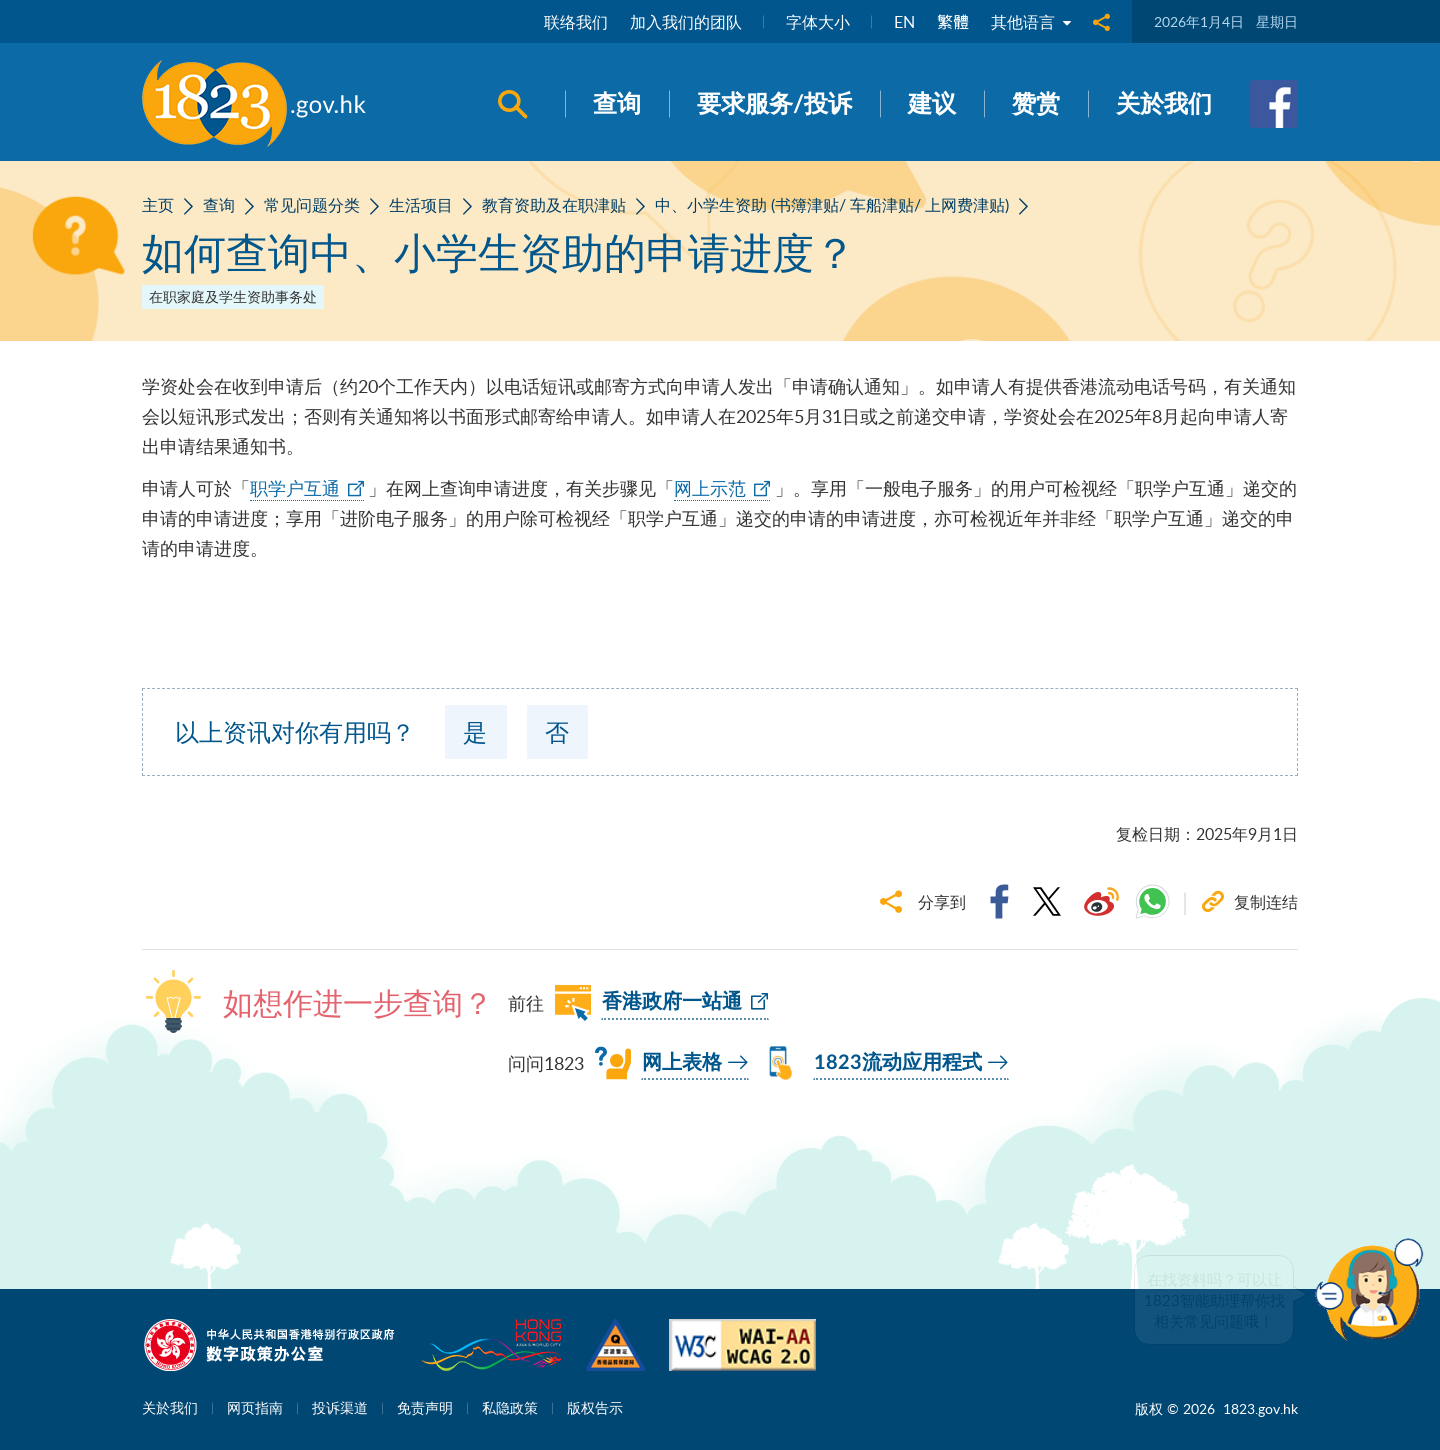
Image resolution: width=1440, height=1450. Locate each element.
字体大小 (818, 22)
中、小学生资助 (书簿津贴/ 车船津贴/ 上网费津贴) (832, 205)
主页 (158, 205)
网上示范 (710, 488)
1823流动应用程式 (898, 1063)
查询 (219, 205)
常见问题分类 (312, 205)
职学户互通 (295, 488)
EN (904, 22)
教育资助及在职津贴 (554, 205)
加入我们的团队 (686, 22)
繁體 (953, 22)
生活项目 (421, 205)
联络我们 (576, 22)
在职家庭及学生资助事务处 (233, 296)
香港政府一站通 (672, 1002)
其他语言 (1031, 22)
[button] (1374, 1290)
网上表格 (682, 1063)
